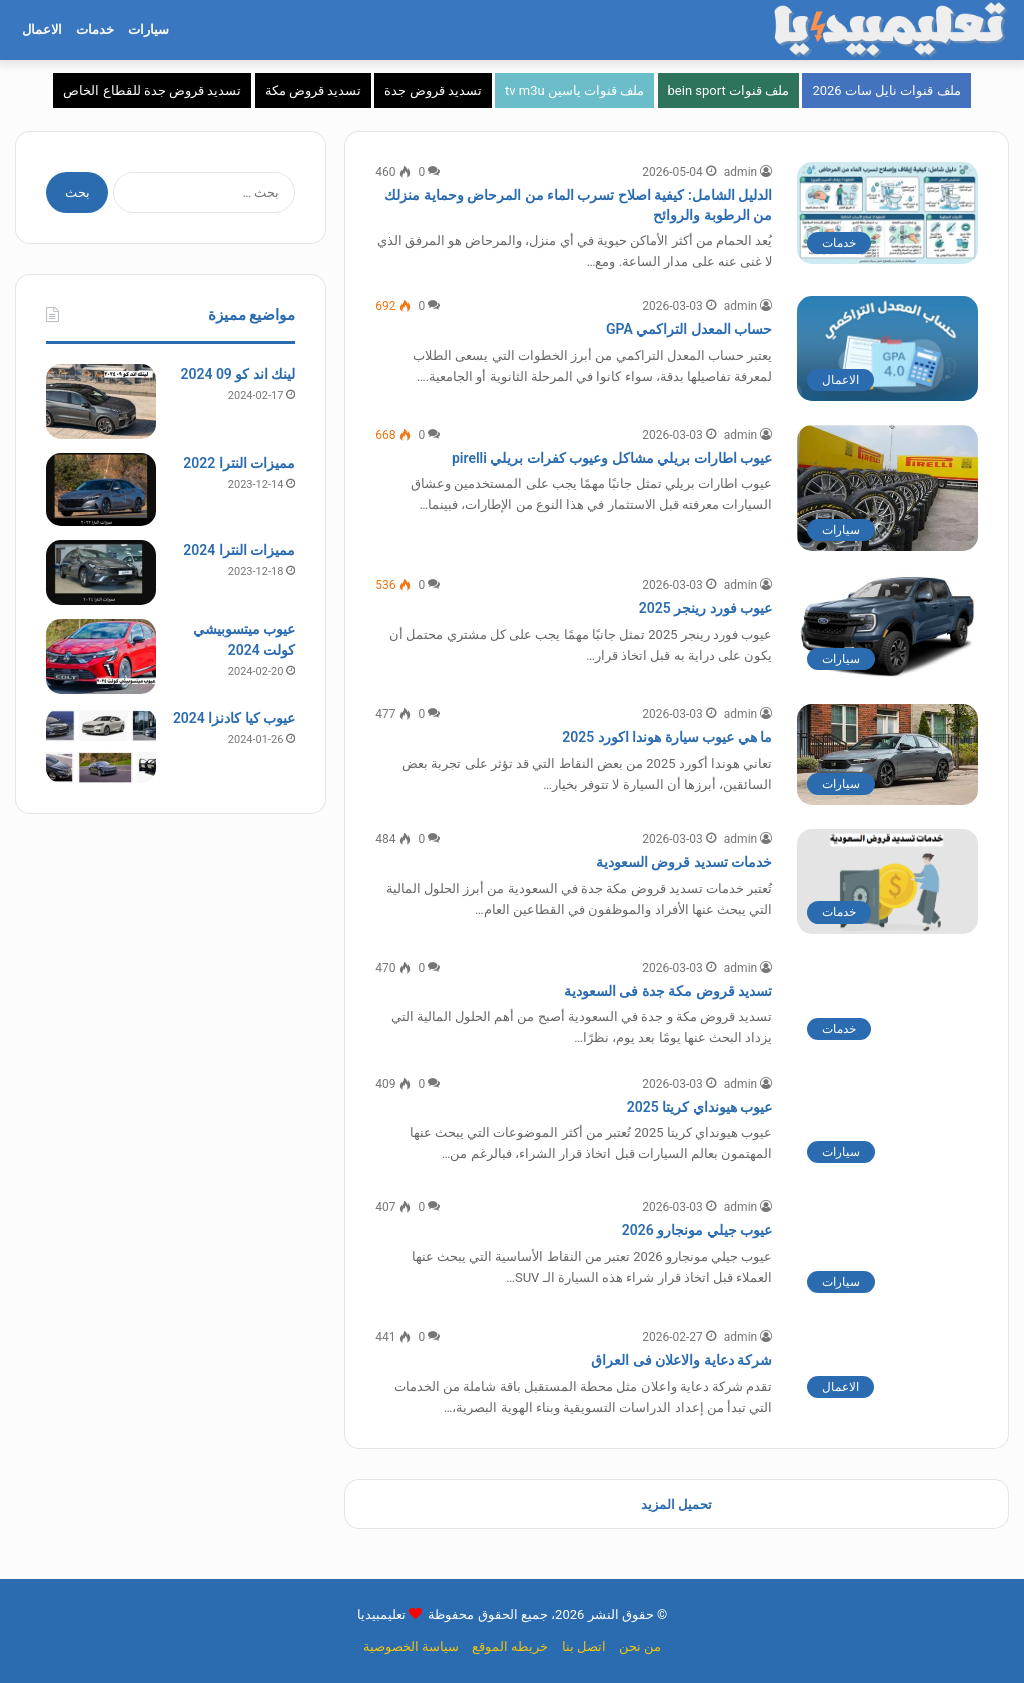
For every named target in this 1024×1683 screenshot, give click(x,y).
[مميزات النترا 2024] (101, 572)
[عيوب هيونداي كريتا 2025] (887, 1124)
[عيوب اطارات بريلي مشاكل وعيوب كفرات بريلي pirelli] (887, 488)
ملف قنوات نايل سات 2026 (886, 90)
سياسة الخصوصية (411, 1646)
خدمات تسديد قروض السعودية (684, 862)
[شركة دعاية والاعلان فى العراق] (887, 1367)
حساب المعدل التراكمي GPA (689, 329)
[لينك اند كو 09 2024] (101, 401)
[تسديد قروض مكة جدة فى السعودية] (887, 1004)
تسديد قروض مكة (313, 90)
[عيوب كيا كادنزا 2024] (101, 745)
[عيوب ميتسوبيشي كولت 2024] (101, 656)
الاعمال (42, 29)
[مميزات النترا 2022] (101, 489)
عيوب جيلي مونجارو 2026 (697, 1230)
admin (740, 172)
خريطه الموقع (510, 1646)
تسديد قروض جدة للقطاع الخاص (152, 90)
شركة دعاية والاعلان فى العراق (681, 1360)
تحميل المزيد (676, 1504)
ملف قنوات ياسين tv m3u (574, 90)
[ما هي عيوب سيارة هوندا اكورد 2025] (887, 754)
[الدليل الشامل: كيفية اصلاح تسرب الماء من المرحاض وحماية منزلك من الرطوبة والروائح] (887, 213)
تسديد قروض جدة (432, 90)
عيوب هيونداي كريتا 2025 (699, 1107)
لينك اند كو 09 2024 (237, 374)
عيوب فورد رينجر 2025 (705, 608)
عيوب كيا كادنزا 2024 (234, 718)
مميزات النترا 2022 (239, 463)
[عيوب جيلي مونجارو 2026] (887, 1250)
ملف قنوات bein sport (729, 90)
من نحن (640, 1646)
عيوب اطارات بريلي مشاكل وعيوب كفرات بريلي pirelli (612, 458)
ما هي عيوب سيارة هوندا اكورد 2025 (667, 737)
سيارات (148, 29)
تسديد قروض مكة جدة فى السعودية (668, 991)
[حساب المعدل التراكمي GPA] (887, 348)
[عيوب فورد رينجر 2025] (887, 627)
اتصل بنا (584, 1646)
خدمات (95, 29)
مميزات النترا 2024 (239, 550)
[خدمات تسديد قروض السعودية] (887, 881)
